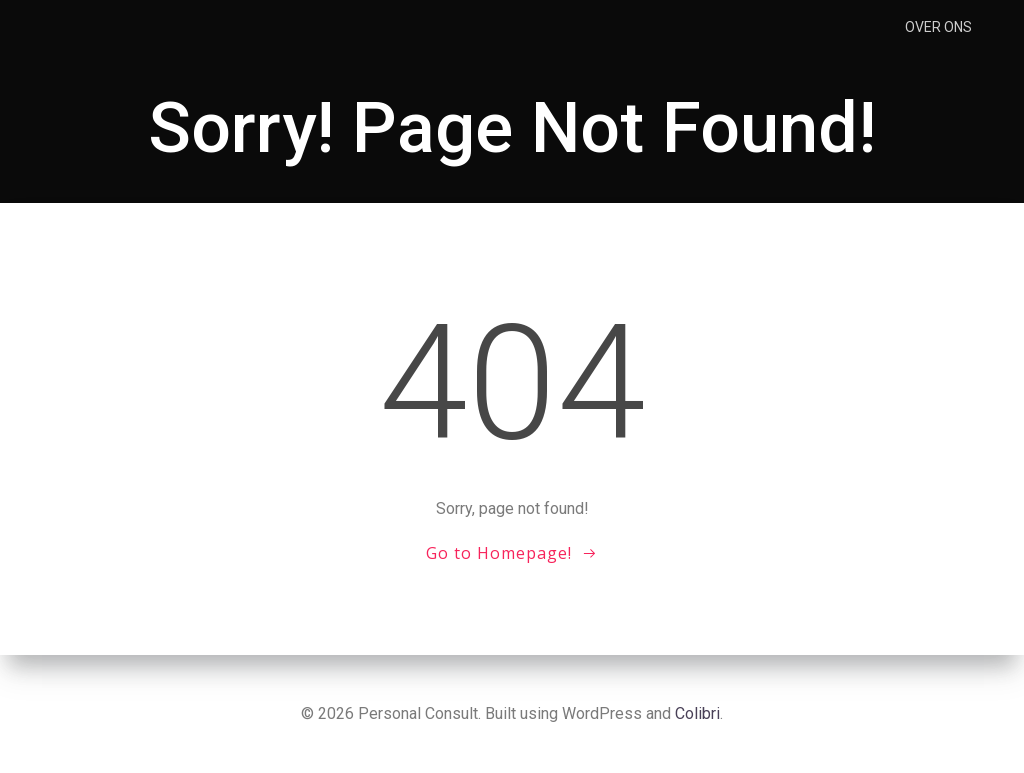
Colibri (697, 713)
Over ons (938, 27)
